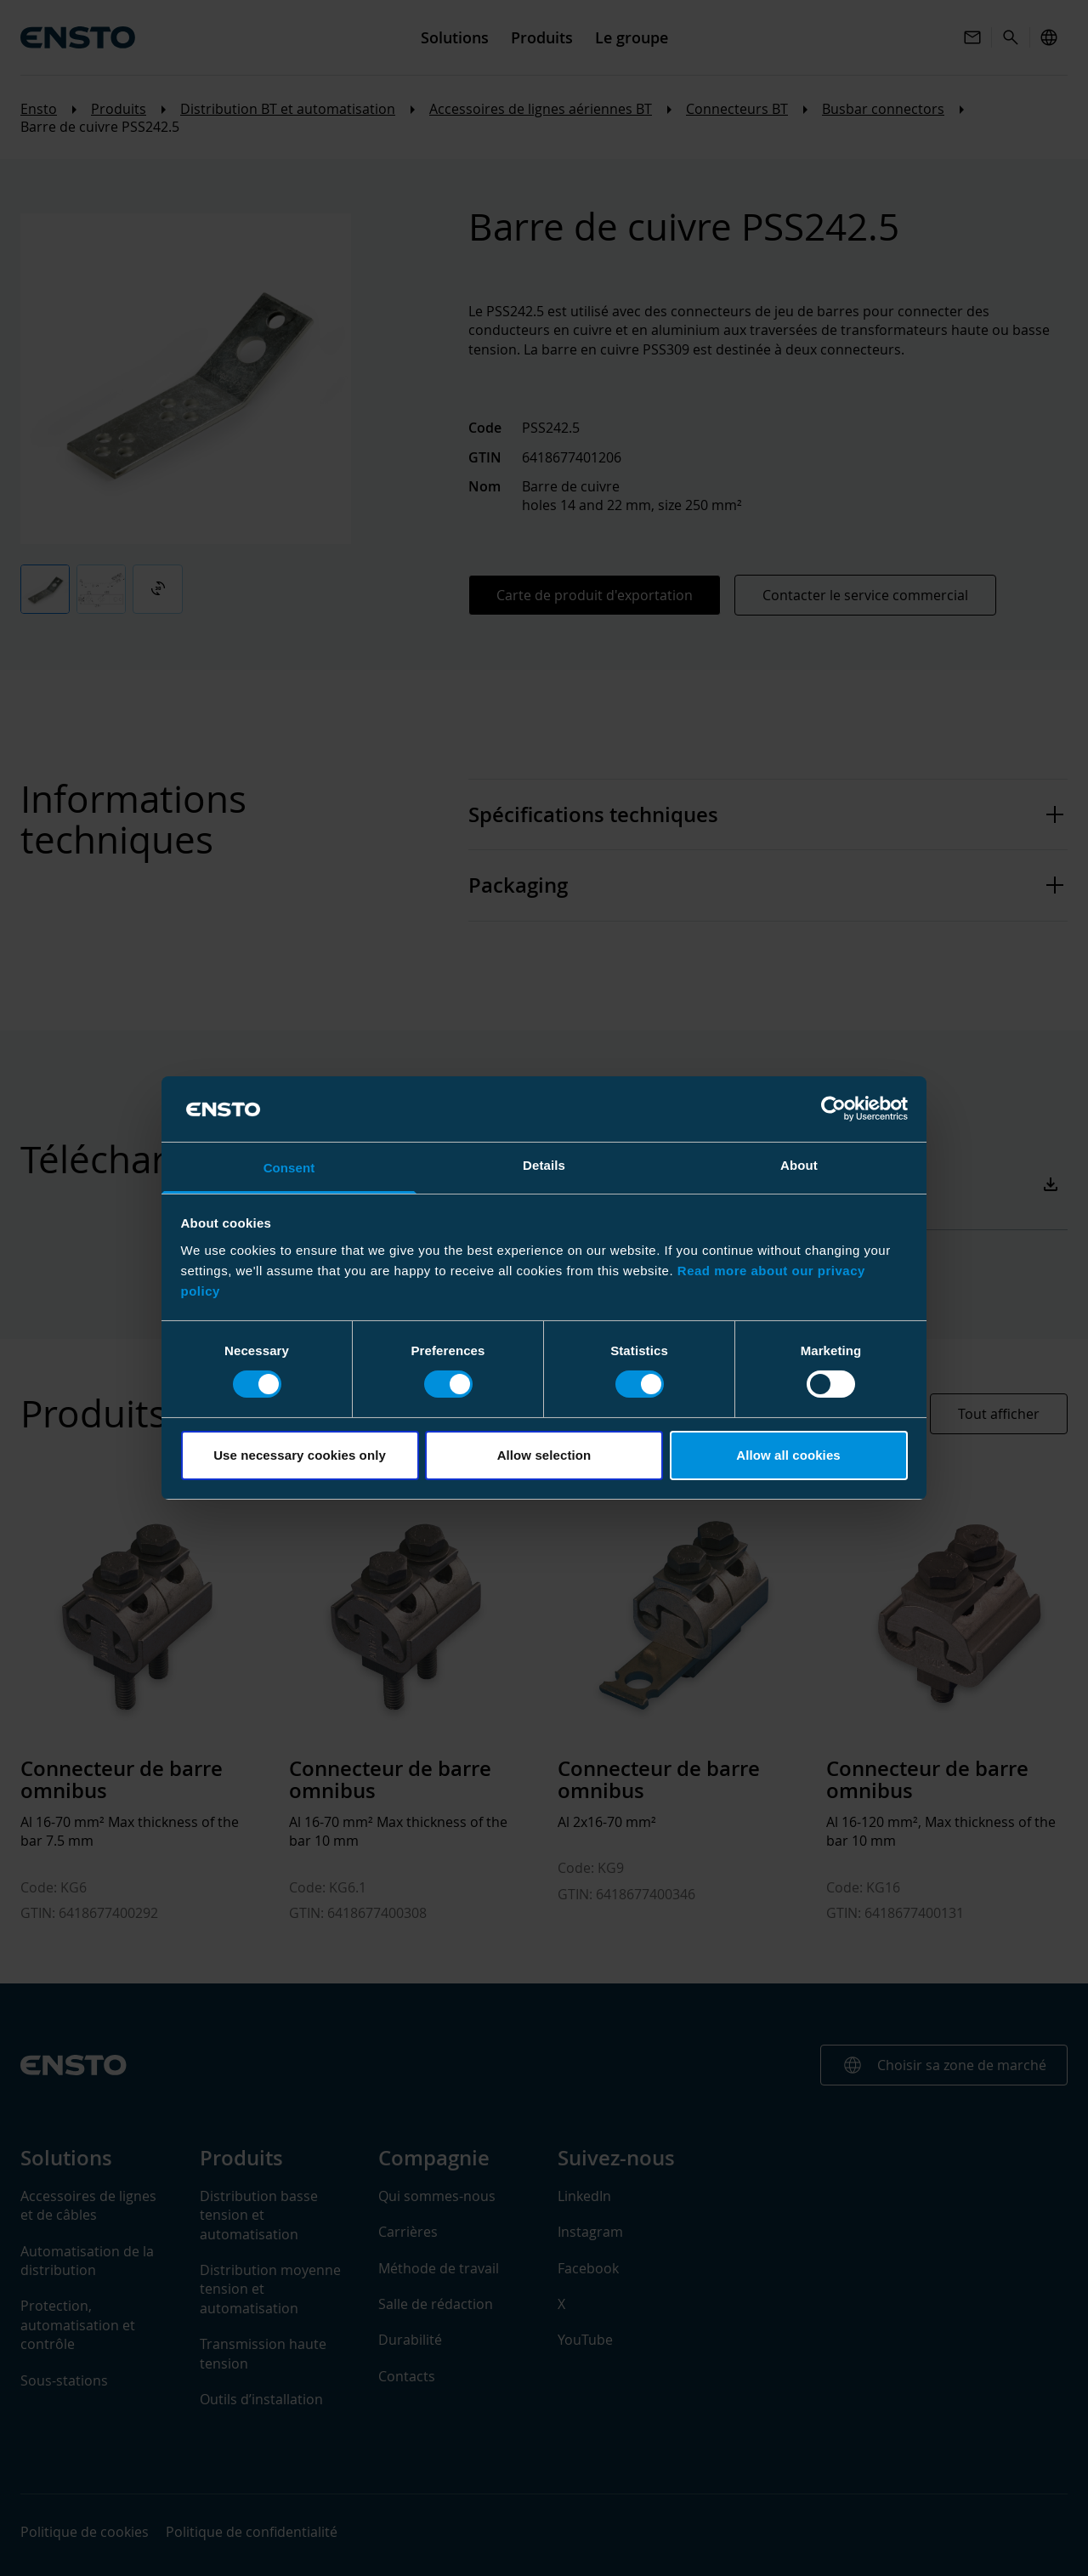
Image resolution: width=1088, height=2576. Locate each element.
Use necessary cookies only (299, 1455)
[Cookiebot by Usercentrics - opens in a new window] (833, 1108)
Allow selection (544, 1455)
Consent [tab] (289, 1167)
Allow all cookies (788, 1455)
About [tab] (799, 1165)
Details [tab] (544, 1165)
